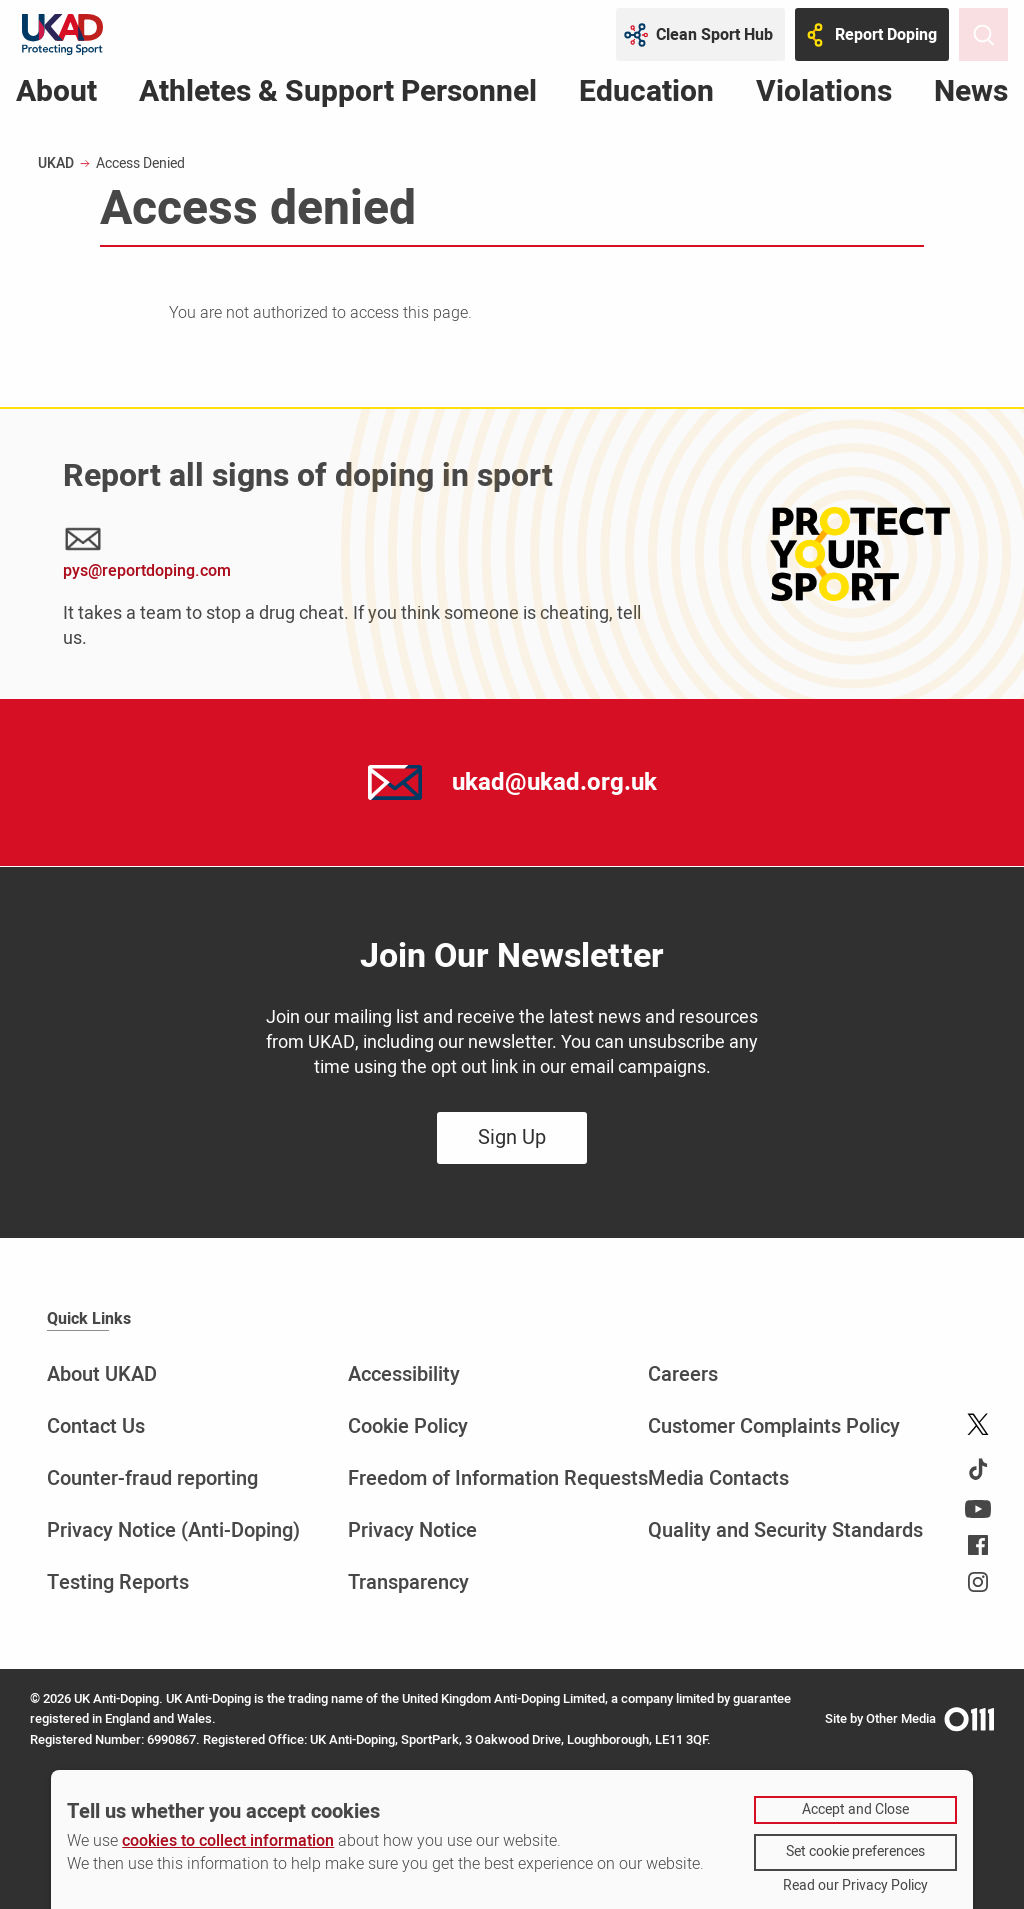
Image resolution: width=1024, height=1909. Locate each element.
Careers (683, 1374)
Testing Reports (118, 1582)
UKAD (56, 163)
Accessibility (404, 1374)
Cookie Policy (408, 1426)
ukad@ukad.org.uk (554, 782)
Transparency (408, 1582)
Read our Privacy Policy (855, 1886)
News (971, 95)
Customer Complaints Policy (774, 1426)
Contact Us (96, 1426)
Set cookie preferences (855, 1851)
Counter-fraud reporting (152, 1478)
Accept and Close (855, 1809)
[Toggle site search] (983, 34)
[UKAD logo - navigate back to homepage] (62, 34)
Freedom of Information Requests (498, 1478)
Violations (824, 95)
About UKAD (102, 1374)
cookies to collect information (228, 1841)
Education (646, 95)
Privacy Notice (412, 1530)
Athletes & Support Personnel (338, 95)
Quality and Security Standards (785, 1530)
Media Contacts (718, 1478)
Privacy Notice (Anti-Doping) (173, 1530)
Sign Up (512, 1137)
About (56, 95)
